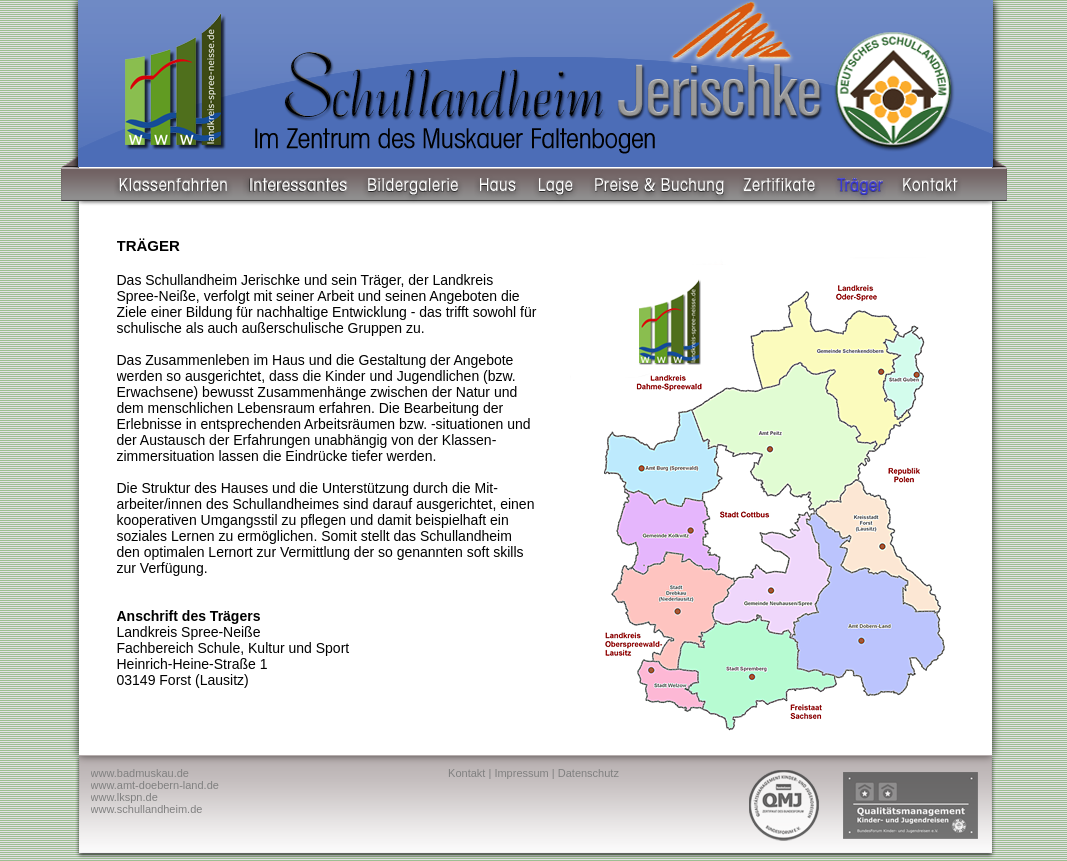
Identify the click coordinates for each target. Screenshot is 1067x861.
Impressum (521, 773)
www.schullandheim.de (147, 809)
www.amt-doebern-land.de (155, 785)
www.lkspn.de (124, 797)
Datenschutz (588, 773)
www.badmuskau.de (140, 773)
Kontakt (466, 773)
